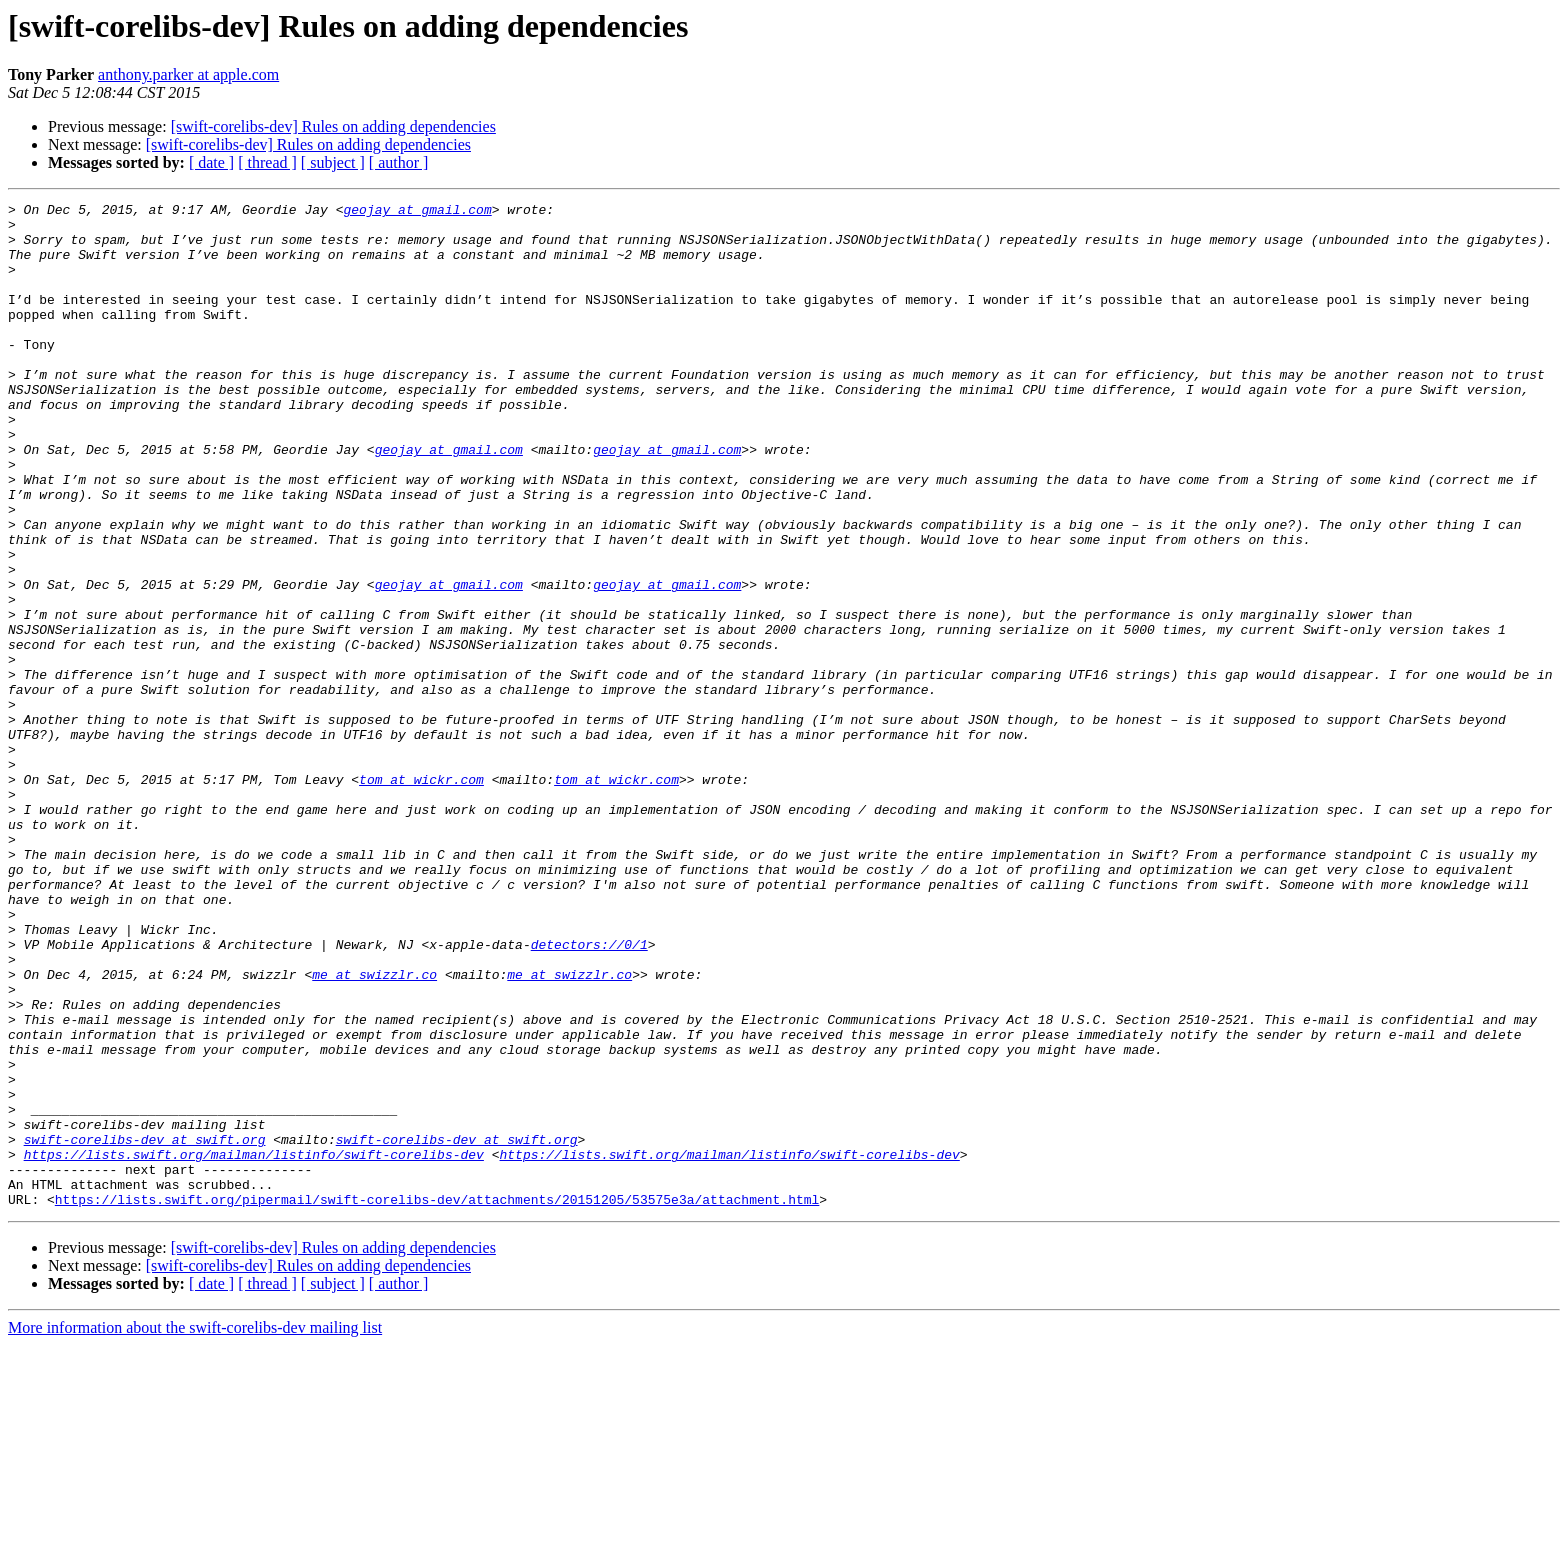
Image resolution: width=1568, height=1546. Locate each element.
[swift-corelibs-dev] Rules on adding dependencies (333, 126)
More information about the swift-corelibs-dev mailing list (195, 1528)
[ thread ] (267, 162)
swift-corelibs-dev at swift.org (145, 1328)
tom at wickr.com (421, 896)
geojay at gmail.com (417, 212)
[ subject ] (333, 162)
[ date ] (211, 162)
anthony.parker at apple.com (188, 74)
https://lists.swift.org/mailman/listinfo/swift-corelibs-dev (254, 1346)
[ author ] (399, 162)
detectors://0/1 (589, 1094)
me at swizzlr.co (374, 1130)
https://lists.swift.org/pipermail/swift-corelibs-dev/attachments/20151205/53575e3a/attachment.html (437, 1400)
